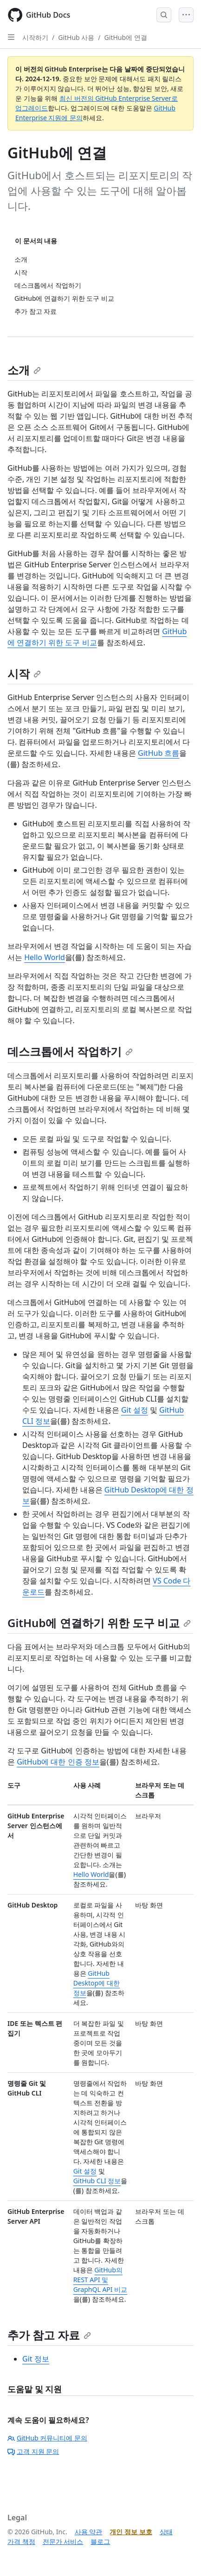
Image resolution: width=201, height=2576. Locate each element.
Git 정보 (35, 2359)
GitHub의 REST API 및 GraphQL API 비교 (100, 2279)
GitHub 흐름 (158, 753)
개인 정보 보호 (131, 2531)
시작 (24, 673)
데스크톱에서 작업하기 (70, 1051)
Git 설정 (134, 1410)
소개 (24, 369)
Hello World (44, 957)
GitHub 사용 (76, 37)
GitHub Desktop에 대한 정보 (96, 1983)
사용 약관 (89, 2531)
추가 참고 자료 (49, 2334)
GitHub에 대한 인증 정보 (58, 1762)
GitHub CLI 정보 (97, 2180)
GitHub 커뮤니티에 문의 (47, 2437)
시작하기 (35, 37)
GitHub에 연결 (125, 37)
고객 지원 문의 (33, 2451)
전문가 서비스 (63, 2541)
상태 (166, 2531)
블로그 (100, 2541)
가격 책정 (21, 2541)
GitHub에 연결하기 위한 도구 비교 (99, 1622)
